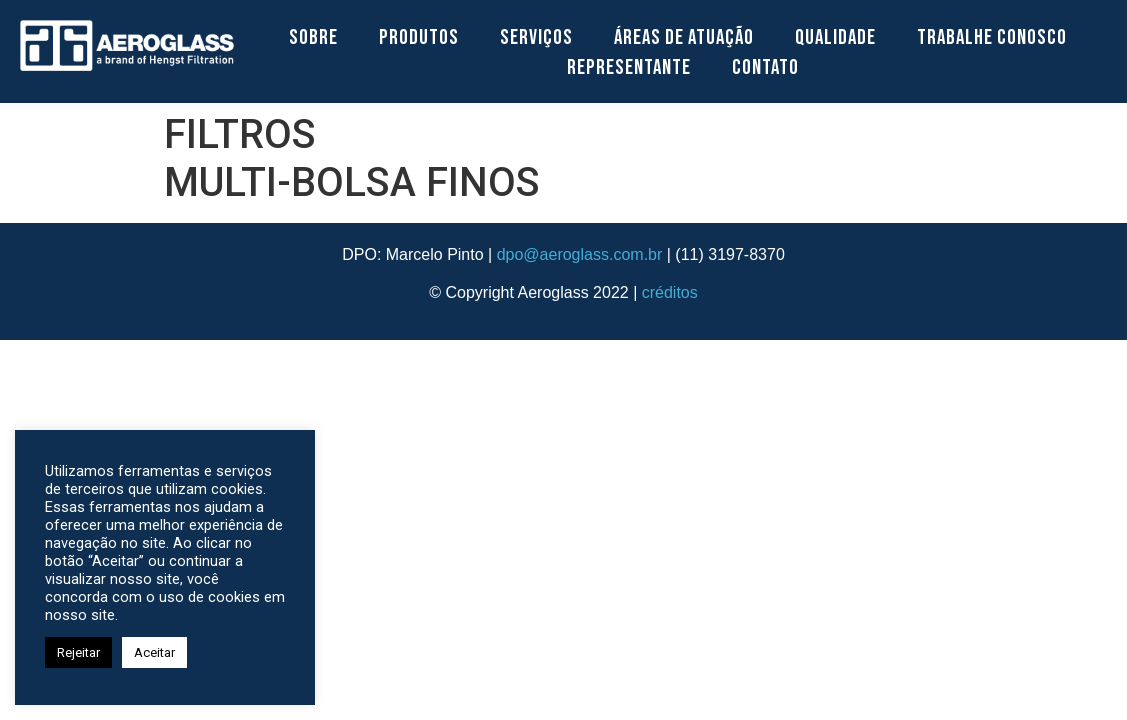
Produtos (419, 37)
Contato (765, 67)
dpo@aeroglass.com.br (580, 254)
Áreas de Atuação (684, 37)
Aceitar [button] (154, 652)
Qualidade (835, 37)
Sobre (313, 37)
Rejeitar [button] (78, 652)
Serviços (536, 37)
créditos (670, 292)
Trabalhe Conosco (992, 37)
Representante (629, 67)
